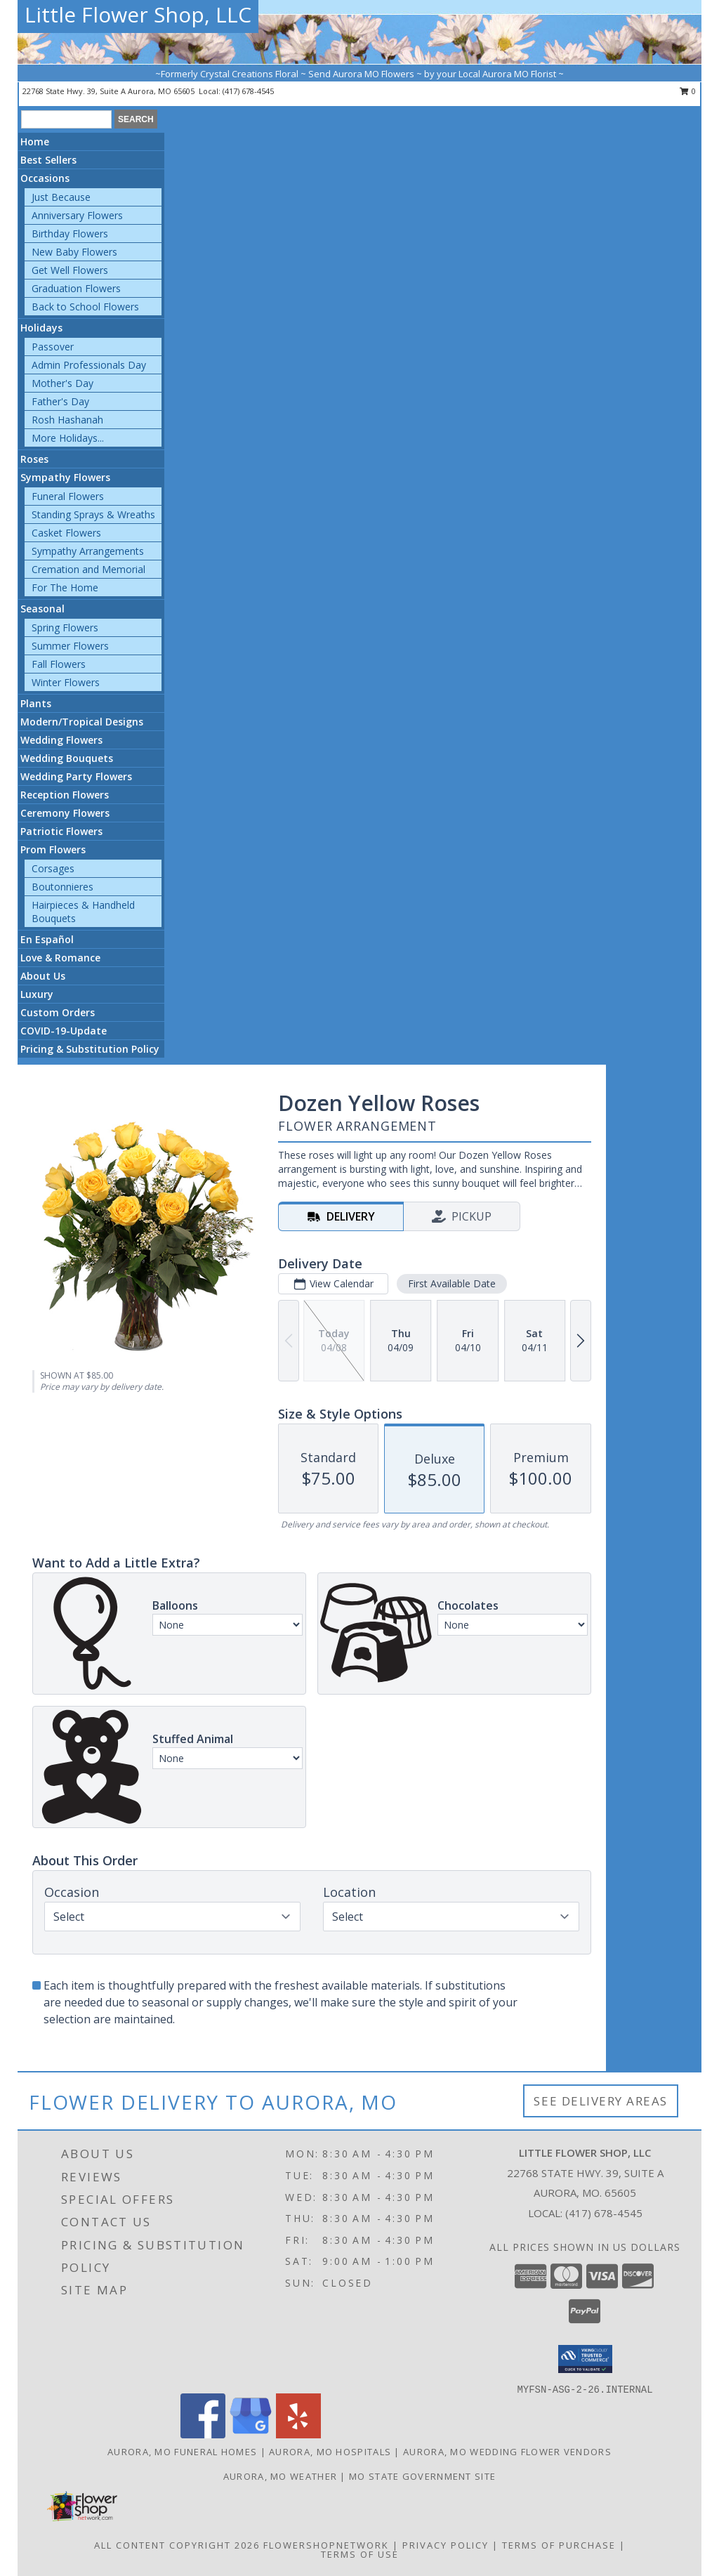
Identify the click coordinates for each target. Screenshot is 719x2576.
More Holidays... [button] (68, 438)
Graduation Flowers (76, 288)
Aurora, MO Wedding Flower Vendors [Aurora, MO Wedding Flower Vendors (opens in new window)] (507, 2451)
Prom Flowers (53, 849)
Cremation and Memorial (88, 569)
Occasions (45, 178)
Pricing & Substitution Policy (89, 1049)
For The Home (65, 587)
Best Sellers (48, 159)
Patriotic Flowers (61, 831)
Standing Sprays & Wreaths (93, 514)
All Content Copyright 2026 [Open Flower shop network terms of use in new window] (177, 2545)
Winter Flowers (66, 682)
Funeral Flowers (68, 496)
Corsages (53, 868)
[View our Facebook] (202, 2434)
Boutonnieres (62, 886)
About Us (42, 976)
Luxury (36, 994)
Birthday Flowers (70, 233)
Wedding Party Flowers (76, 776)
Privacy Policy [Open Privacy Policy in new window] (445, 2545)
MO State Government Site (422, 2476)
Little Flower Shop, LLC (138, 14)
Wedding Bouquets (66, 758)
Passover (53, 346)
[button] (585, 2359)
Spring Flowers (65, 627)
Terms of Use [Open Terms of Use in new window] (360, 2554)
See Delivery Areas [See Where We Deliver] (601, 2101)
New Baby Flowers (74, 251)
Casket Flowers (66, 532)
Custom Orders (57, 1012)
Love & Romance (60, 957)
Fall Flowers (59, 664)
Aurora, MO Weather (280, 2476)
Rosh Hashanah (67, 419)
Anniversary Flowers (77, 215)
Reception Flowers (64, 794)
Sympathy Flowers (65, 477)
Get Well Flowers (70, 270)
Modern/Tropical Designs (81, 721)
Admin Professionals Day (89, 365)
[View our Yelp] (298, 2434)
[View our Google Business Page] (250, 2434)
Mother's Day (62, 383)
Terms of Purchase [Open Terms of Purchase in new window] (559, 2545)
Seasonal (42, 608)
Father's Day (60, 401)
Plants (35, 703)
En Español (47, 939)
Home (34, 141)
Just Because (61, 197)
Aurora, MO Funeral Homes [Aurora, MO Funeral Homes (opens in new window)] (182, 2451)
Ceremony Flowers (65, 813)
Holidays (41, 327)
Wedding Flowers (61, 740)
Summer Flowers (70, 645)
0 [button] (688, 91)
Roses (34, 459)
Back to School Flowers (85, 306)
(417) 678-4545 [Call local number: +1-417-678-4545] (248, 91)
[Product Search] (66, 119)
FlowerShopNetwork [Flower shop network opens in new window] (326, 2545)
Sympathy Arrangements (88, 551)
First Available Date (452, 1283)
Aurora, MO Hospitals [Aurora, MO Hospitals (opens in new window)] (330, 2451)
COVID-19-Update (63, 1030)
